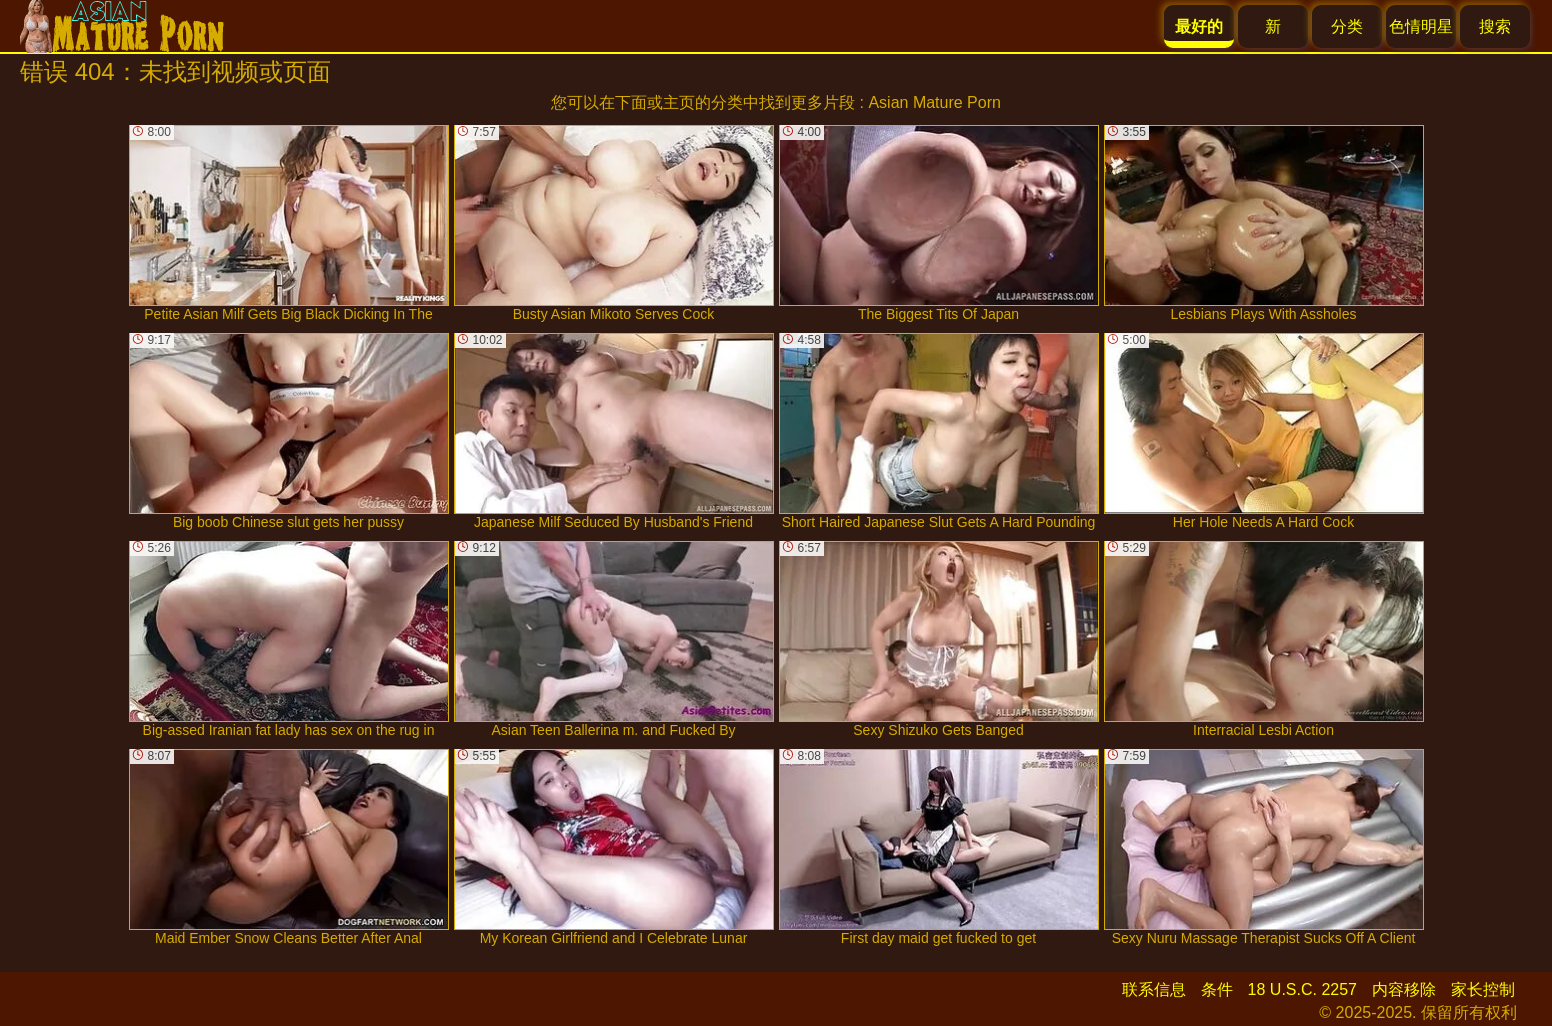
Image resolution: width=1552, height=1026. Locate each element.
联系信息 (1154, 989)
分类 (1347, 26)
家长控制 (1483, 989)
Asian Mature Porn (934, 102)
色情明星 (1421, 26)
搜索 (1495, 26)
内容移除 (1404, 989)
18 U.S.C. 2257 (1302, 989)
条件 (1217, 989)
